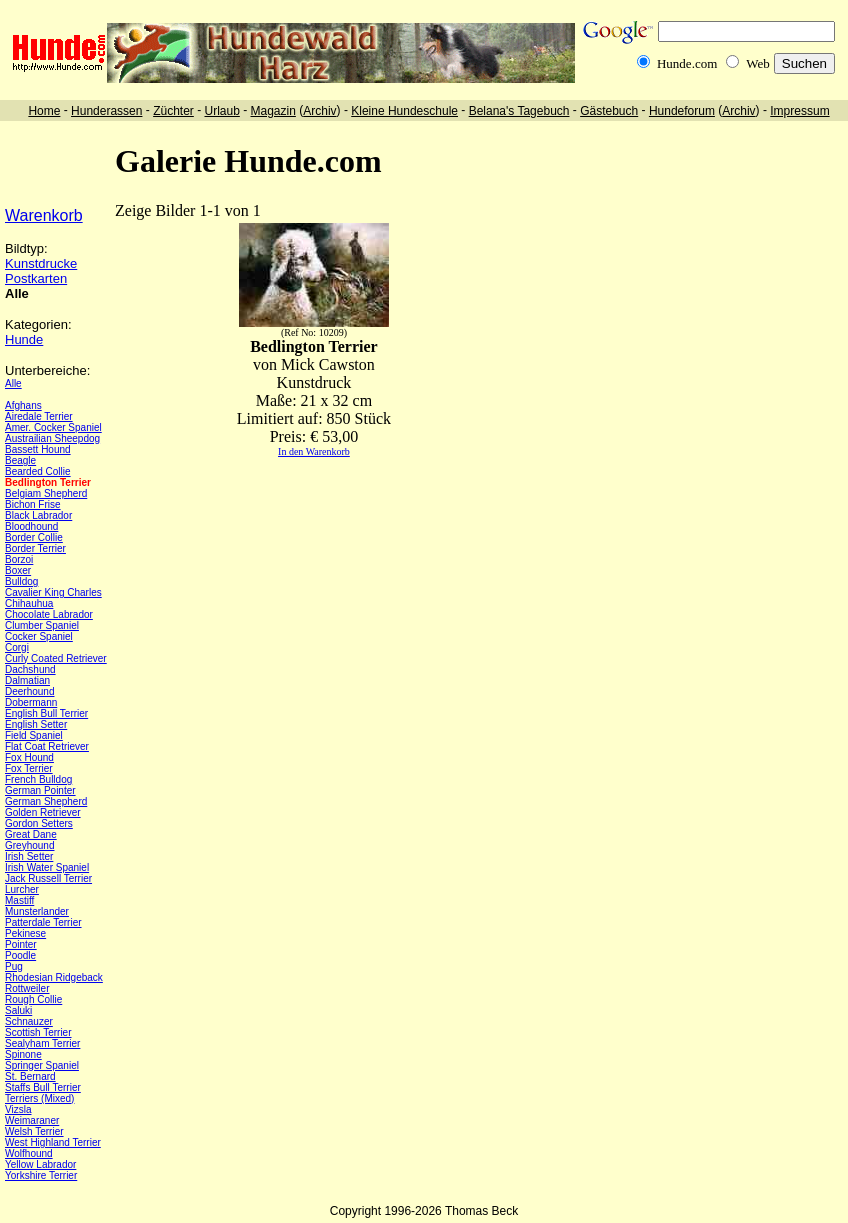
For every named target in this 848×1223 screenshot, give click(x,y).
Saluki (18, 1010)
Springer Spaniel (42, 1065)
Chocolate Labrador (49, 614)
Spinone (23, 1054)
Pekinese (25, 933)
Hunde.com (687, 63)
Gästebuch (609, 111)
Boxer (18, 570)
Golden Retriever (43, 812)
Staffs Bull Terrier (43, 1087)
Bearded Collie (38, 471)
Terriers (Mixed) (39, 1098)
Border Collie (34, 537)
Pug (14, 966)
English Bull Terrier (46, 713)
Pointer (21, 944)
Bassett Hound (38, 449)
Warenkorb (44, 215)
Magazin (273, 111)
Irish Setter (29, 856)
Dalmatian (27, 680)
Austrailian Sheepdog (52, 438)
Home (44, 111)
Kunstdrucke (41, 263)
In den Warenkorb (314, 451)
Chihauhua (29, 603)
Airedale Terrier (39, 416)
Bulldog (21, 581)
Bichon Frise (33, 504)
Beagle (20, 460)
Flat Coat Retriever (47, 746)
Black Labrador (38, 515)
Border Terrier (35, 548)
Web (758, 63)
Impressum (799, 111)
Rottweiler (27, 988)
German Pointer (40, 790)
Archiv (319, 111)
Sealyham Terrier (42, 1043)
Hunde (24, 339)
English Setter (36, 724)
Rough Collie (33, 999)
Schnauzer (29, 1021)
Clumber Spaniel (42, 625)
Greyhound (29, 845)
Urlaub (221, 111)
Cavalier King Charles (53, 592)
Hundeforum (682, 111)
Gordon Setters (39, 823)
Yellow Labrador (40, 1164)
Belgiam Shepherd (46, 493)
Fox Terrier (29, 768)
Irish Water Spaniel (47, 867)
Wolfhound (29, 1153)
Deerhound (29, 691)
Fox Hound (29, 757)
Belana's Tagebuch (519, 111)
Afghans (23, 405)
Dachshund (30, 669)
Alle (13, 383)
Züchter (173, 111)
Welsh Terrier (34, 1131)
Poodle (20, 955)
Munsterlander (37, 911)
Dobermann (31, 702)
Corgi (17, 647)
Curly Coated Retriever (56, 658)
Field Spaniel (34, 735)
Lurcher (22, 889)
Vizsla (18, 1109)
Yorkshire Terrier (41, 1175)
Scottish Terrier (38, 1032)
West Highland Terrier (53, 1142)
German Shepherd (46, 801)
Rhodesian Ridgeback (54, 977)
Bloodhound (31, 526)
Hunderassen (106, 111)
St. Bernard (30, 1076)
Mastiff (19, 900)
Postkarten (36, 278)
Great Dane (31, 834)
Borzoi (19, 559)
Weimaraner (32, 1120)
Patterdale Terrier (43, 922)
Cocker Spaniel (39, 636)
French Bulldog (38, 779)
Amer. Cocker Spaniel (53, 427)
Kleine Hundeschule (404, 111)
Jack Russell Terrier (48, 878)
